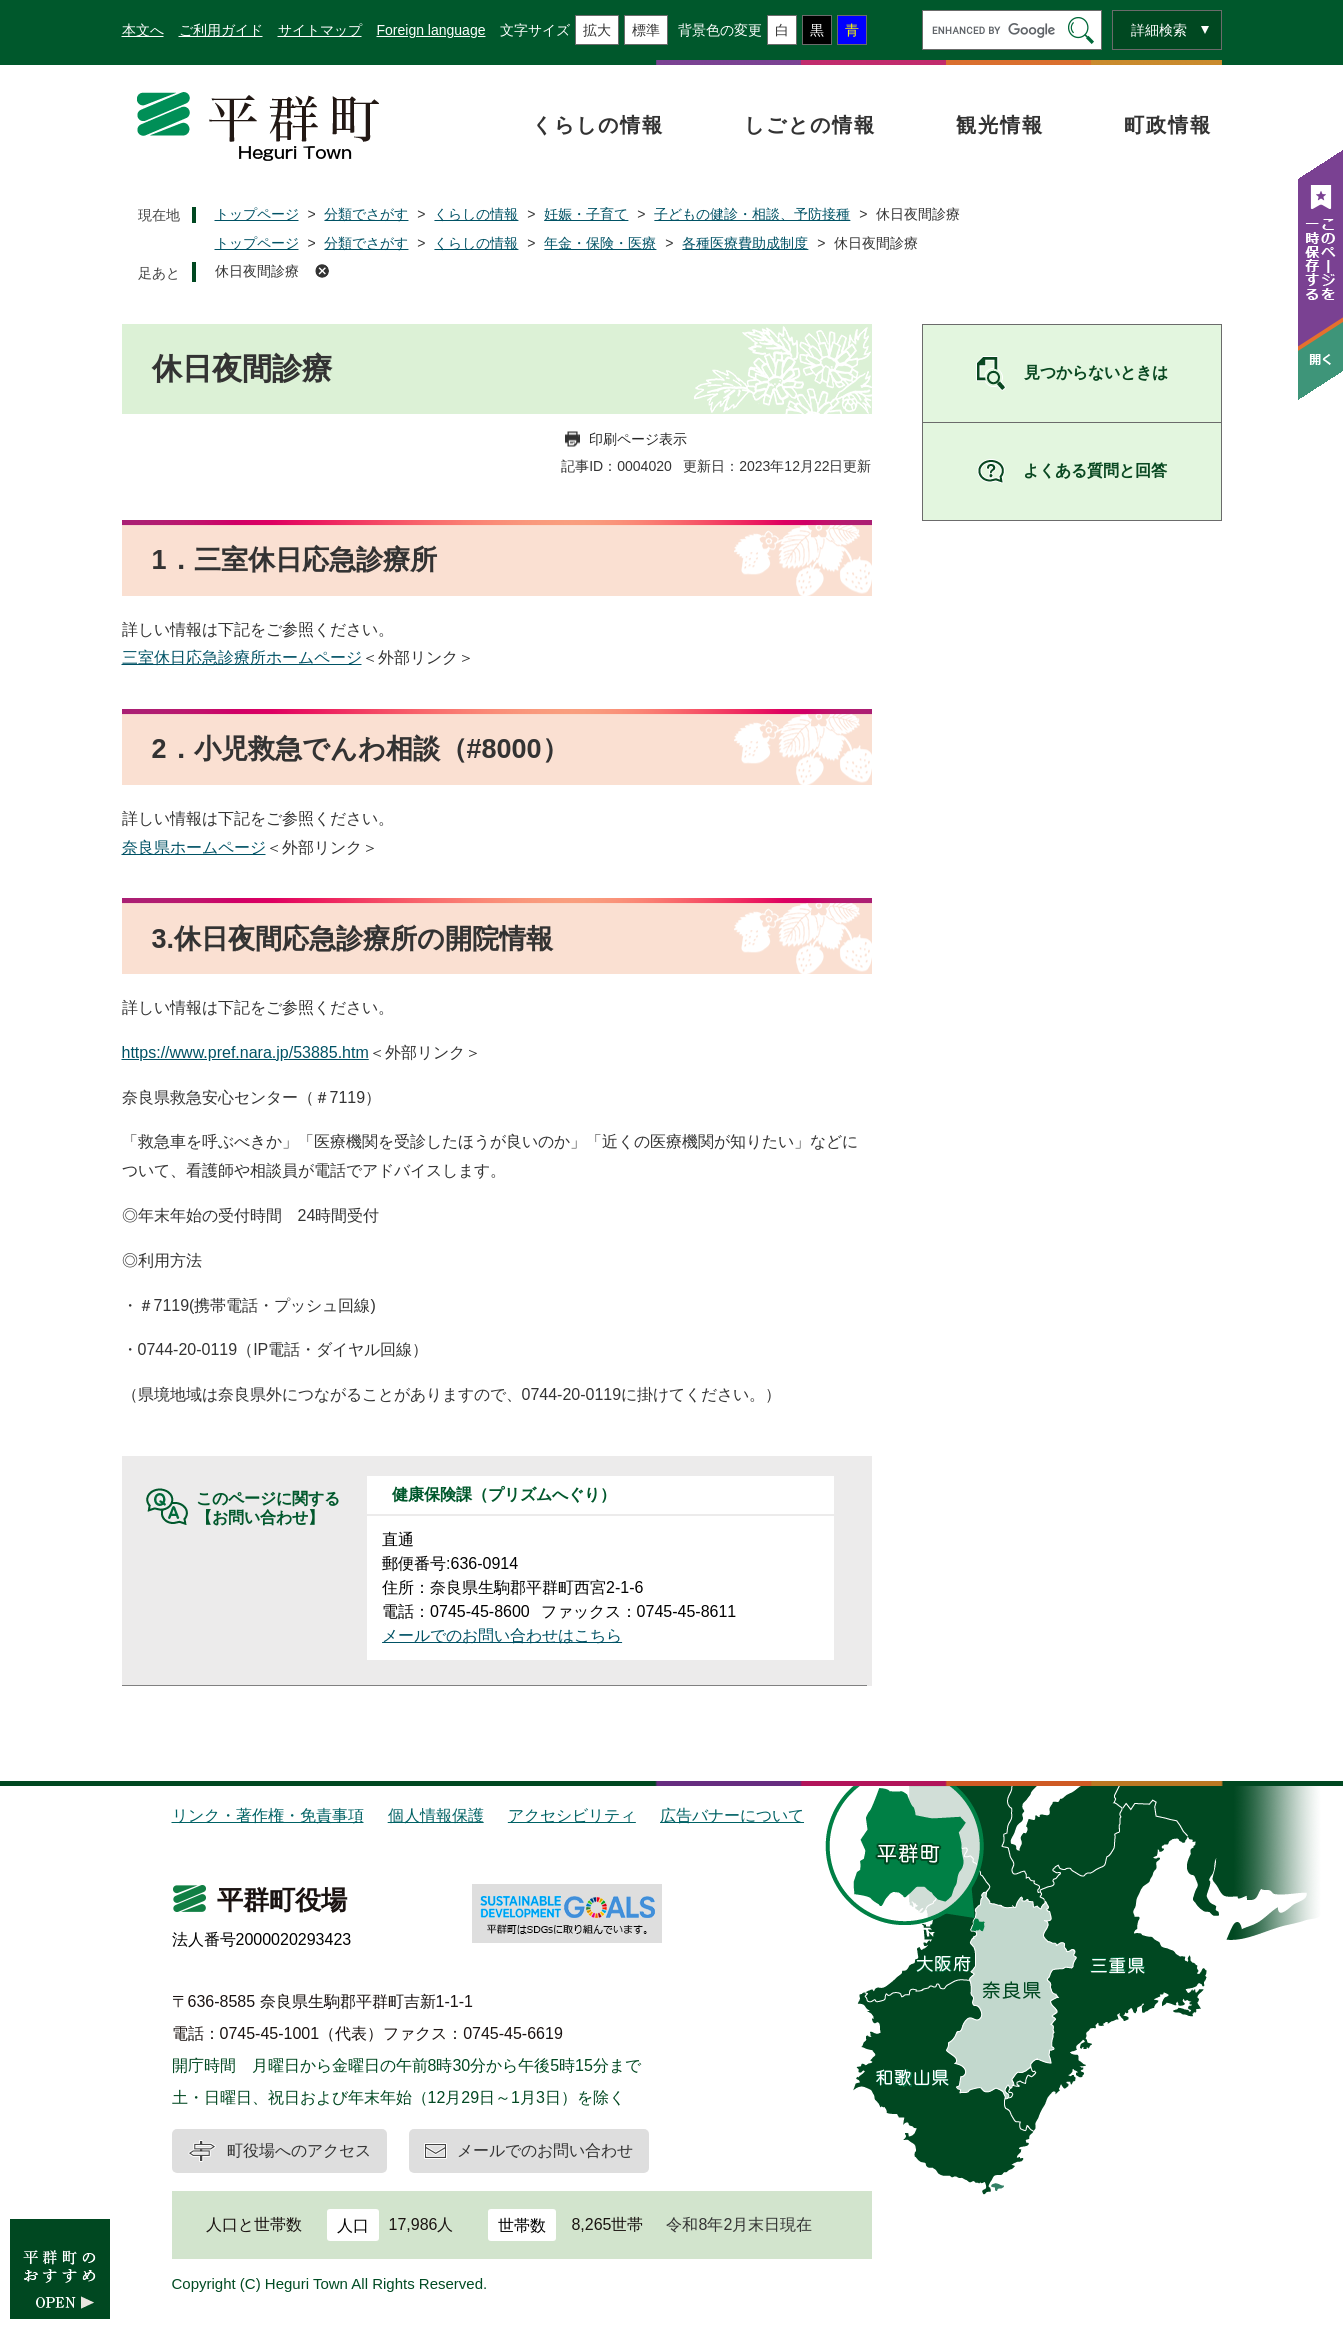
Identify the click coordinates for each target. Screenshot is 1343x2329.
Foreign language (431, 30)
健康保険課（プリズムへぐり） (504, 1494)
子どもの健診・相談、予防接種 (752, 214)
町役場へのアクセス (299, 2150)
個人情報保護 (436, 1815)
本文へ (143, 30)
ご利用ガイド (221, 30)
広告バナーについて (732, 1815)
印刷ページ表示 (638, 439)
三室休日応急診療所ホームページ (242, 657)
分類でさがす (366, 214)
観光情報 (1000, 125)
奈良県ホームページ (194, 847)
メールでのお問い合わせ (545, 2150)
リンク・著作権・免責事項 (268, 1815)
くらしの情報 (598, 125)
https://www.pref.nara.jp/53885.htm (245, 1052)
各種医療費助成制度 (745, 243)
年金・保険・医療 (600, 243)
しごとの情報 (810, 125)
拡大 (597, 30)
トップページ (257, 214)
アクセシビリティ (572, 1815)
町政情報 (1168, 125)
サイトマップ (320, 30)
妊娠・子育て (586, 214)
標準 (646, 30)
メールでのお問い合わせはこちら (502, 1635)
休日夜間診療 (257, 271)
